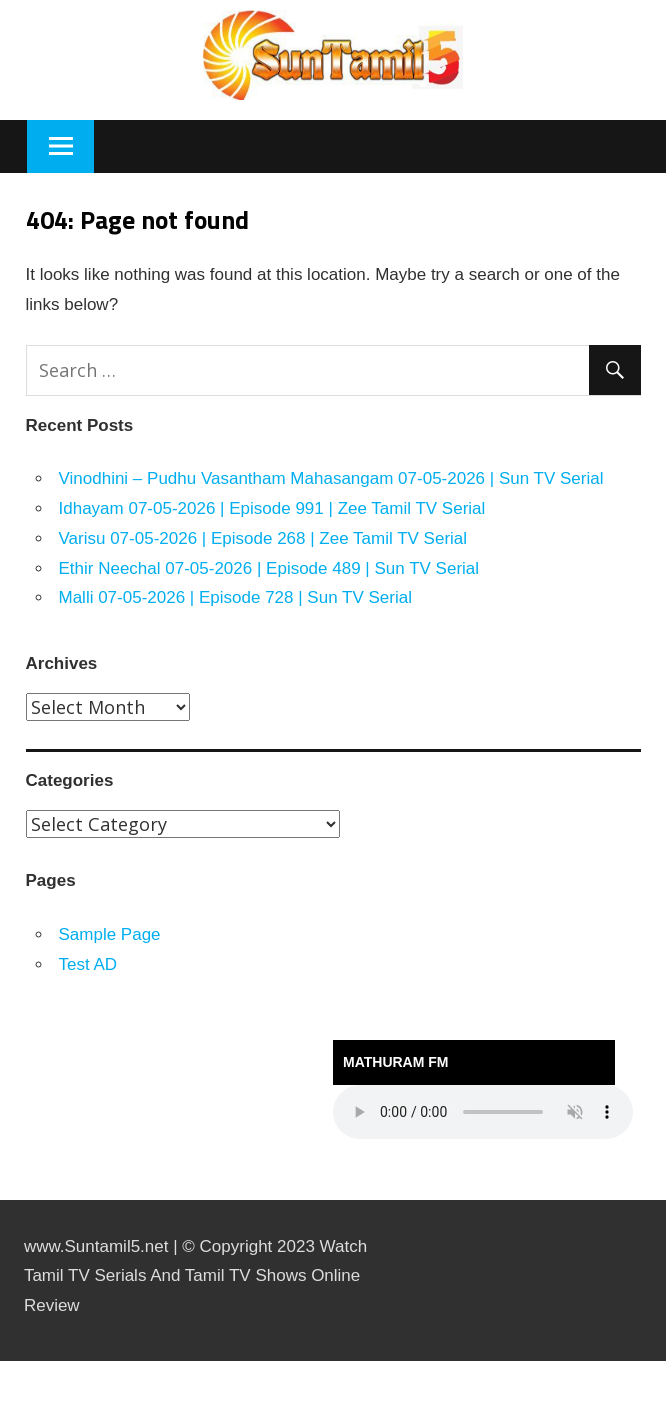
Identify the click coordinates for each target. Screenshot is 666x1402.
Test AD (88, 964)
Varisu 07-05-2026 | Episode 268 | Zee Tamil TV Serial (263, 538)
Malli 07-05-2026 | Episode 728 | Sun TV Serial (235, 597)
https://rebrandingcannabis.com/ (9, 1361)
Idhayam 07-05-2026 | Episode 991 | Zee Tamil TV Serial (272, 508)
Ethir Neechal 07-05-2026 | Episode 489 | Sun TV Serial (269, 568)
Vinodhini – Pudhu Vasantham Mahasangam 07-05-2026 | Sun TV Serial (331, 478)
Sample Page (110, 934)
